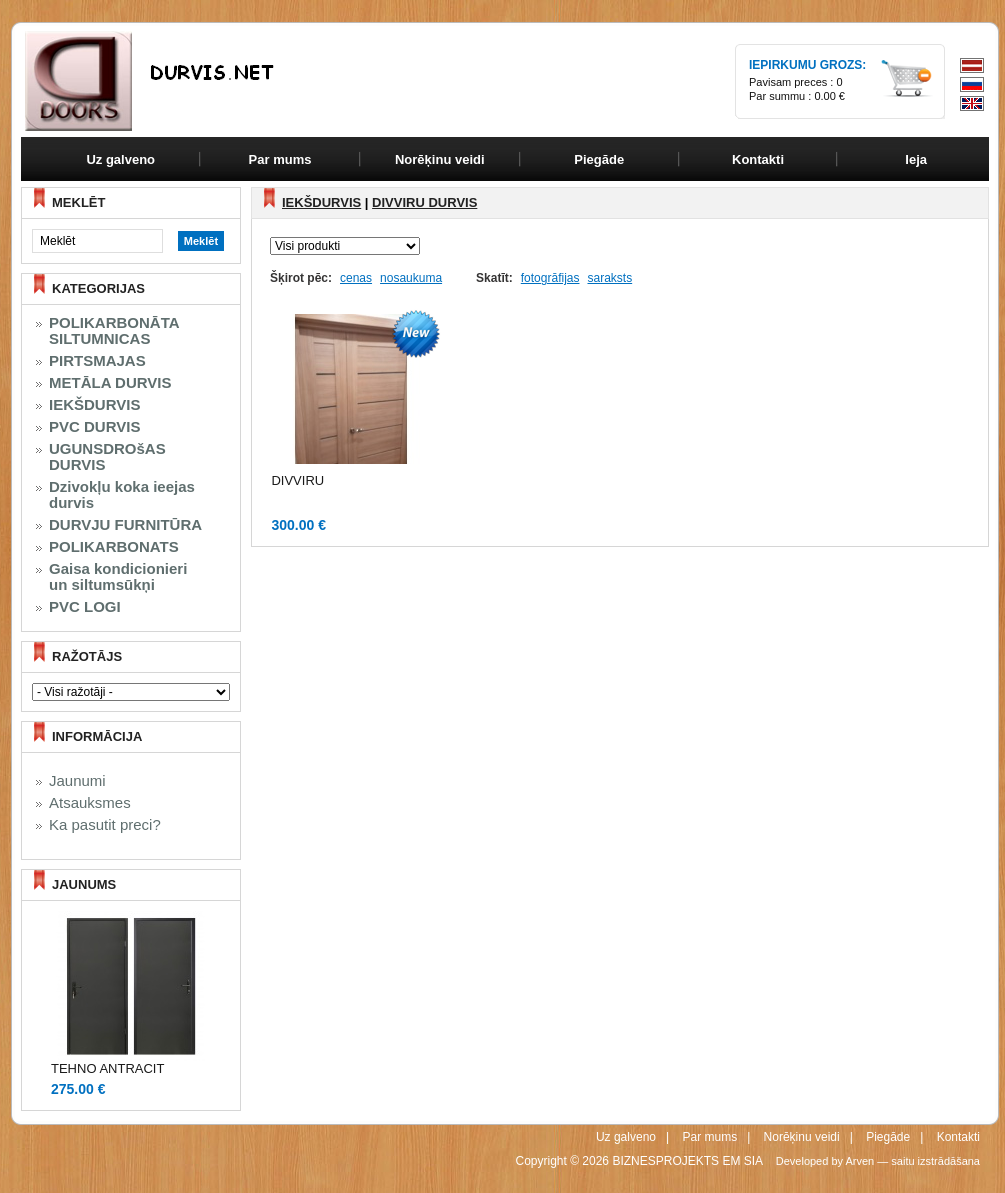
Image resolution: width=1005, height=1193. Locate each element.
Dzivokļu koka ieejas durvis (122, 495)
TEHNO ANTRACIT (107, 1068)
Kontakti (958, 1137)
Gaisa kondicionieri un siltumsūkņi (118, 577)
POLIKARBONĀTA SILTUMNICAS (114, 331)
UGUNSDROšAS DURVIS (107, 457)
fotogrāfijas (550, 278)
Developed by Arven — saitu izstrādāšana (878, 1161)
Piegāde (888, 1137)
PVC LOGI (85, 607)
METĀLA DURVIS (110, 383)
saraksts (609, 278)
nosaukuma (411, 278)
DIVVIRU (297, 480)
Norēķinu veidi (802, 1137)
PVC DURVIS (94, 427)
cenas (356, 278)
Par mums (709, 1137)
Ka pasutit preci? (105, 825)
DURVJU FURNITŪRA (125, 525)
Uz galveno (120, 159)
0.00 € (829, 96)
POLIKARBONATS (114, 547)
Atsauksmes (90, 803)
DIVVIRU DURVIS (424, 202)
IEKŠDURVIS (94, 405)
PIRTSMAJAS (97, 361)
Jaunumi (77, 781)
